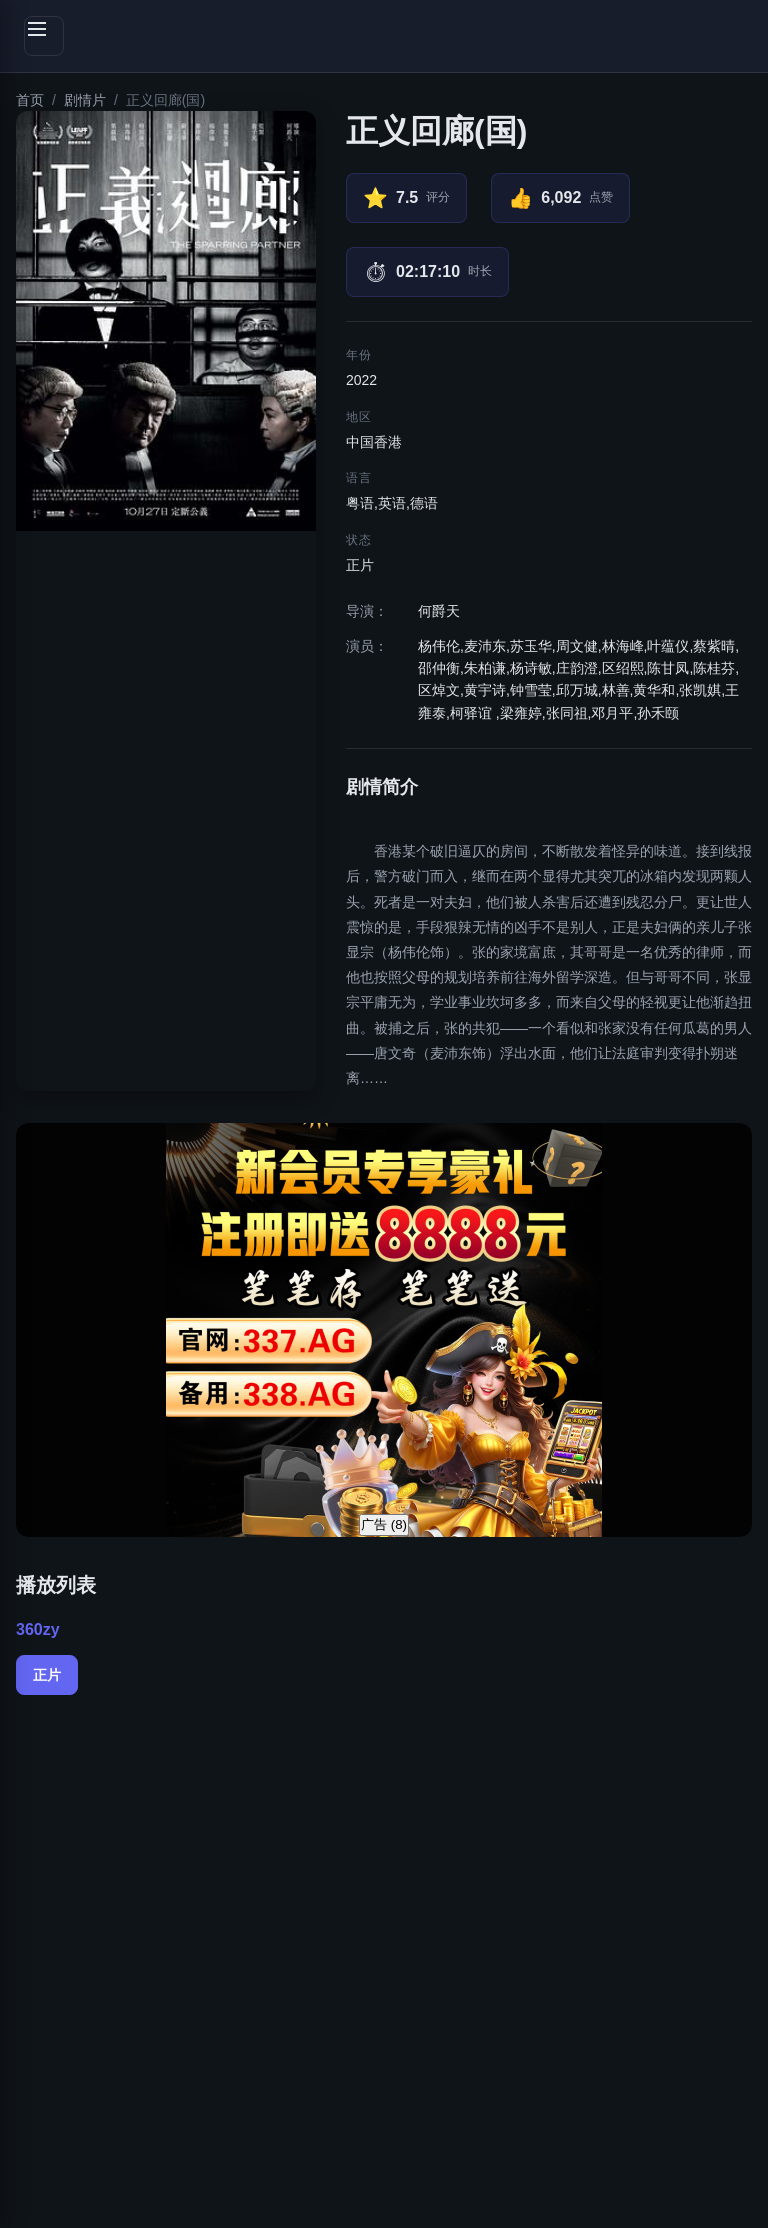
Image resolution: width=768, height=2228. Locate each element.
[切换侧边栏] (44, 36)
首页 (30, 100)
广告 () (384, 1524)
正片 (47, 1675)
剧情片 (85, 100)
